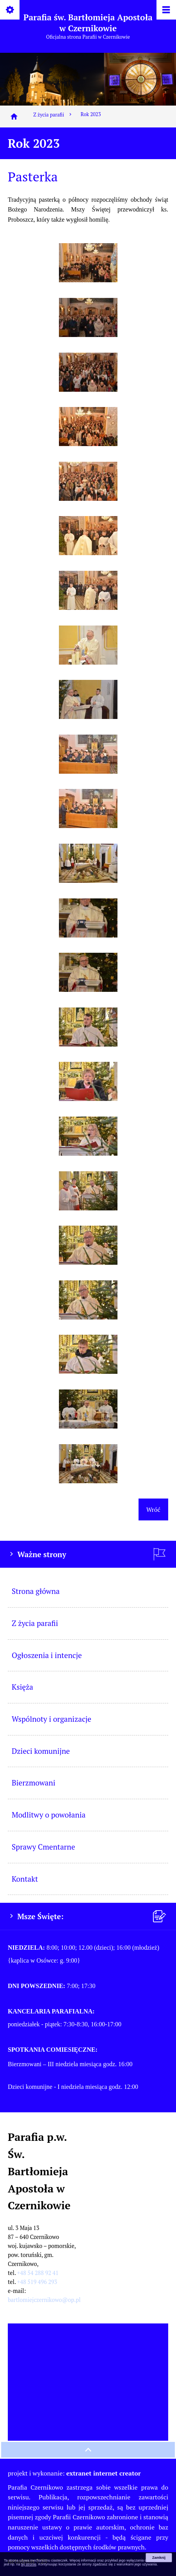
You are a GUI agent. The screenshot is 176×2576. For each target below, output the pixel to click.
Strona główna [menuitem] (36, 1591)
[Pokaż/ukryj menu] (165, 10)
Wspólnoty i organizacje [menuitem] (51, 1719)
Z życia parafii (53, 114)
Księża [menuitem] (22, 1687)
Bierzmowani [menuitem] (33, 1782)
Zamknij (158, 2558)
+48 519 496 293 (37, 2282)
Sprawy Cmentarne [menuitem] (43, 1847)
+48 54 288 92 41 (38, 2273)
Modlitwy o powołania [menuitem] (48, 1815)
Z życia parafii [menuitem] (35, 1623)
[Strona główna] (14, 116)
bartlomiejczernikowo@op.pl (44, 2300)
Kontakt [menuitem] (25, 1879)
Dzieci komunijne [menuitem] (41, 1751)
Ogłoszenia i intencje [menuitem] (47, 1655)
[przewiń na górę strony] (88, 2450)
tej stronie (28, 2564)
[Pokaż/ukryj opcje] (10, 10)
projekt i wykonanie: (74, 2473)
